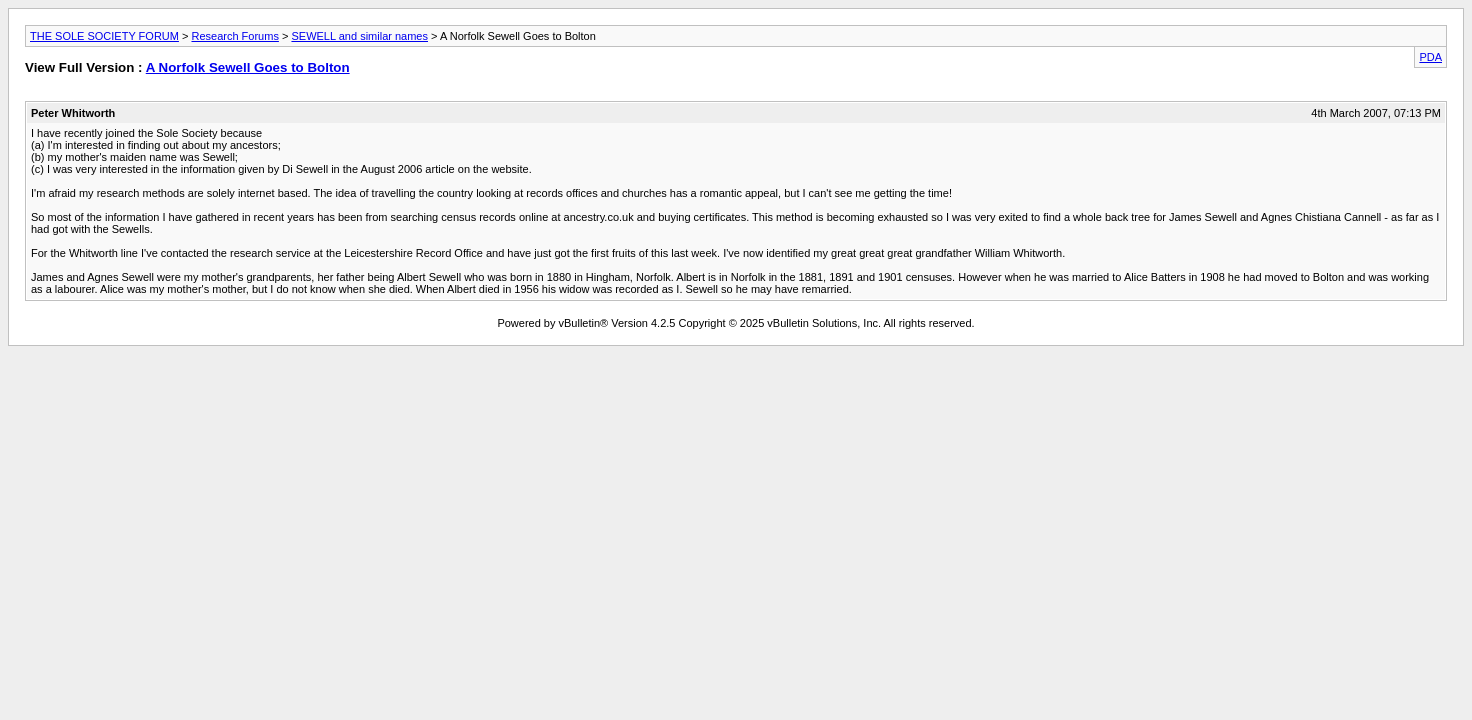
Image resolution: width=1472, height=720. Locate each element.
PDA (1430, 57)
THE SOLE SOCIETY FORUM (104, 36)
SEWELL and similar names (359, 36)
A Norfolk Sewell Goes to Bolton (248, 67)
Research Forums (234, 36)
